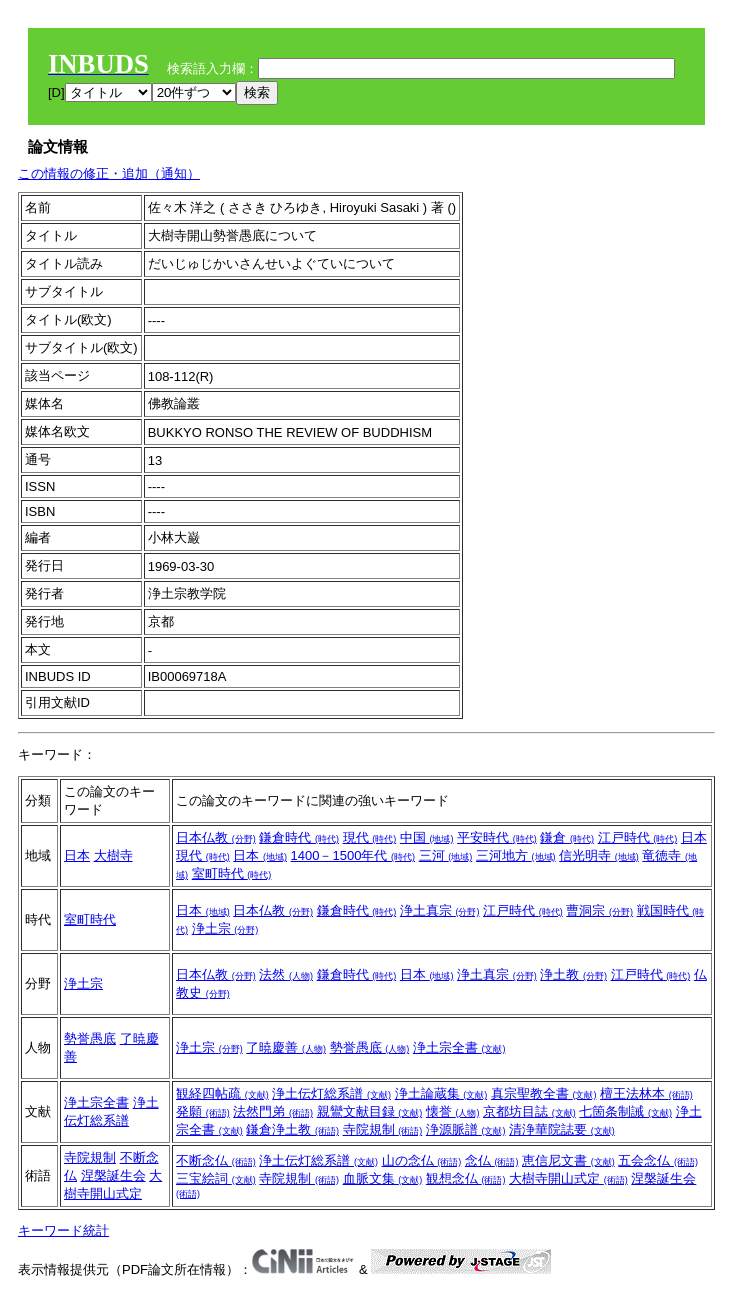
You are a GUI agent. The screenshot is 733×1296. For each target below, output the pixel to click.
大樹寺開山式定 (568, 1178)
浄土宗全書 (459, 1047)
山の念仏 (422, 1160)
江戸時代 (638, 837)
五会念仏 (658, 1160)
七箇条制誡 (625, 1111)
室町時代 (232, 873)
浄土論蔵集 (441, 1093)
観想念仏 (466, 1178)
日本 (77, 855)
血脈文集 (383, 1178)
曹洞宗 (599, 910)
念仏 (492, 1160)
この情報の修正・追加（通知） (109, 173)
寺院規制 (383, 1129)
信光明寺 (599, 855)
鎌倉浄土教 (292, 1129)
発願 (203, 1111)
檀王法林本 (646, 1093)
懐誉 (453, 1111)
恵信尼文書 (568, 1160)
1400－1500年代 (353, 855)
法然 (286, 974)
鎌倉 (567, 837)
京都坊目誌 (529, 1111)
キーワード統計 (63, 1230)
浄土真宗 (440, 910)
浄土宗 (225, 928)
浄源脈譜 (466, 1129)
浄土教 (573, 974)
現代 (370, 837)
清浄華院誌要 (562, 1129)
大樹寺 (113, 855)
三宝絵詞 (216, 1178)
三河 (446, 855)
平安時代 (497, 837)
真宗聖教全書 (544, 1093)
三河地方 (516, 855)
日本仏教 (216, 837)
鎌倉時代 (299, 837)
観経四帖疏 (222, 1093)
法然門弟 (273, 1111)
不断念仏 (216, 1160)
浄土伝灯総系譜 (331, 1093)
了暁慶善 (286, 1047)
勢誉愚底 (90, 1038)
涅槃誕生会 (113, 1175)
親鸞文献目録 (370, 1111)
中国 (427, 837)
